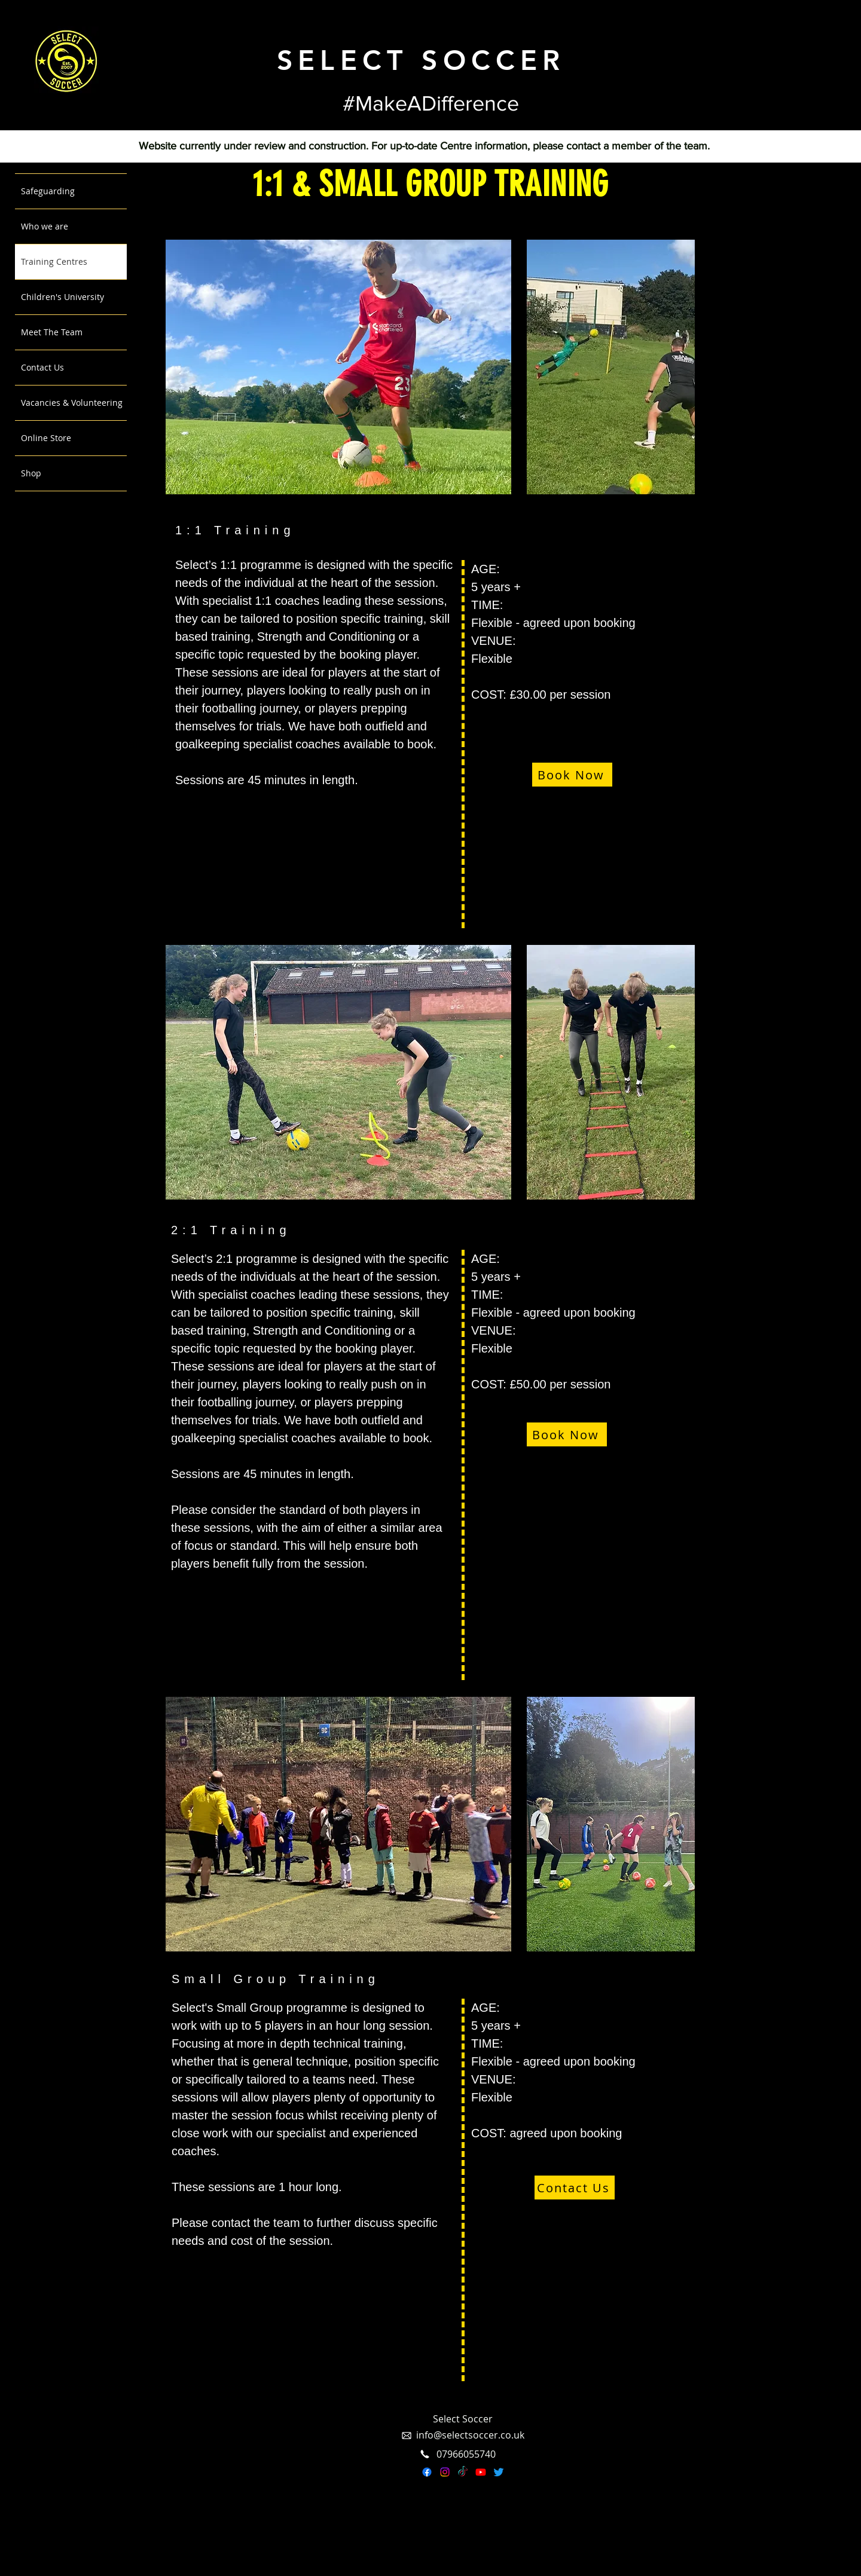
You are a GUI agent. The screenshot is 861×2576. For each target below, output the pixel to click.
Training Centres (54, 261)
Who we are (44, 226)
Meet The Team (52, 332)
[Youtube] (481, 2472)
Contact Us (42, 367)
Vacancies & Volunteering (72, 402)
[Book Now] (572, 775)
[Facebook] (427, 2472)
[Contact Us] (575, 2187)
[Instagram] (445, 2472)
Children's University (62, 296)
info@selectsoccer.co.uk (470, 2435)
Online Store (46, 437)
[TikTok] (463, 2472)
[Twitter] (499, 2472)
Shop (31, 473)
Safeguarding (48, 191)
